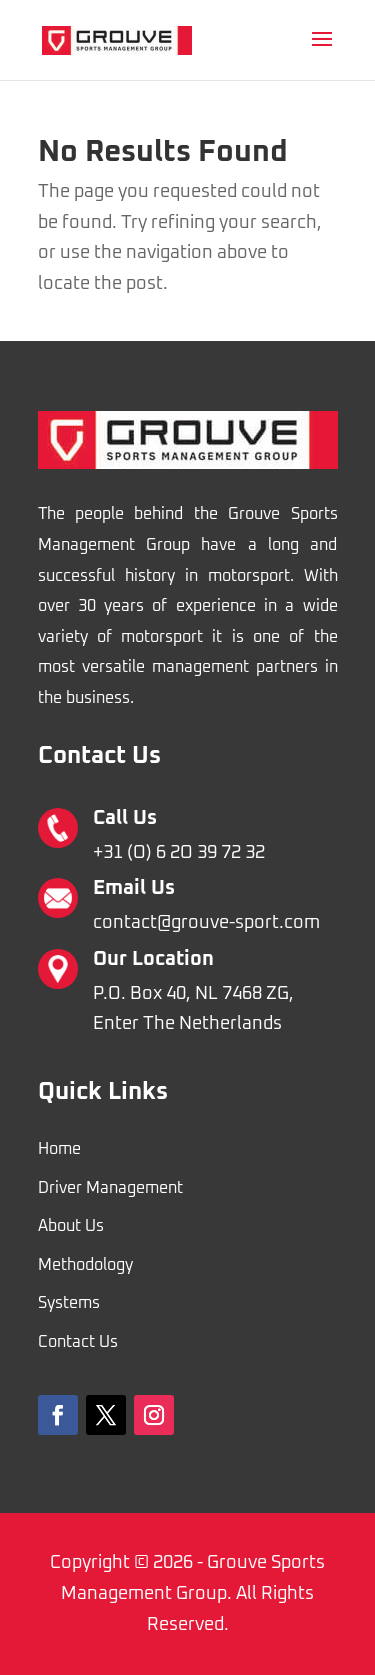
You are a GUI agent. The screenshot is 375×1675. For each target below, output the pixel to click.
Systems (69, 1303)
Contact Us (78, 1342)
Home (59, 1149)
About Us (71, 1226)
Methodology (85, 1265)
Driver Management (110, 1188)
